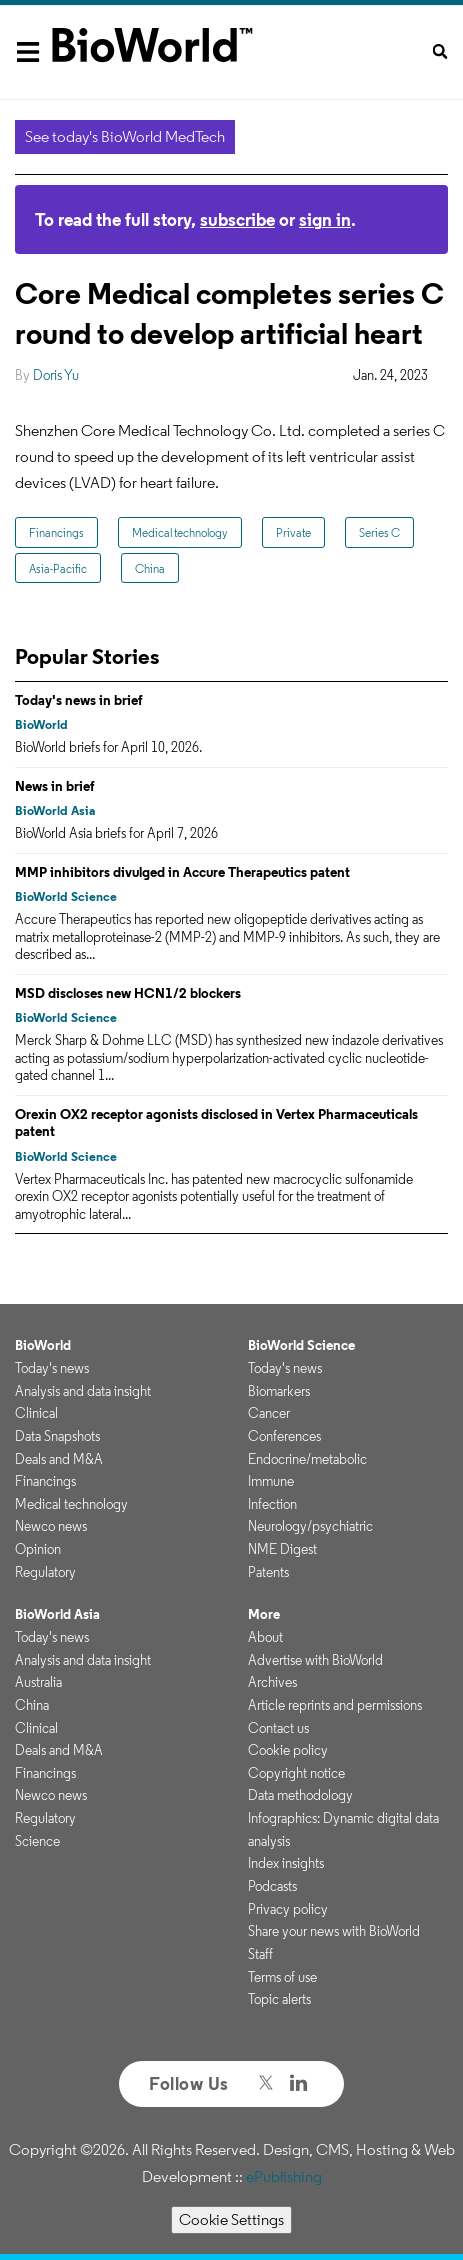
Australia (38, 1682)
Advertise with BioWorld (315, 1660)
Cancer (269, 1413)
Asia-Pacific (58, 568)
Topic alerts (279, 1999)
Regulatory (45, 1572)
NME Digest (282, 1549)
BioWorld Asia (55, 810)
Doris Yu (56, 375)
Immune (271, 1481)
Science (37, 1841)
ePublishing (284, 2176)
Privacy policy (288, 1909)
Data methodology (300, 1795)
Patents (268, 1572)
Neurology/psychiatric (310, 1526)
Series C (379, 532)
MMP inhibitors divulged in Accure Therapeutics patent (182, 872)
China (150, 568)
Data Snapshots (57, 1436)
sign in (325, 219)
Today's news (52, 1368)
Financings (56, 532)
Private (293, 532)
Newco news (51, 1526)
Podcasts (272, 1886)
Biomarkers (279, 1391)
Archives (272, 1682)
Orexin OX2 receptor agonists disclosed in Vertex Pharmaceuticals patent (216, 1123)
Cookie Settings (231, 2219)
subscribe (237, 219)
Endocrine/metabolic (307, 1459)
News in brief (55, 786)
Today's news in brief (79, 700)
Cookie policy (288, 1750)
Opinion (38, 1549)
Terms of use (282, 1977)
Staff (260, 1954)
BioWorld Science (66, 896)
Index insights (286, 1863)
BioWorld (41, 724)
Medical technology (180, 532)
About (265, 1637)
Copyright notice (296, 1773)
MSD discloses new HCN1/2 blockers (128, 993)
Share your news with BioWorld (334, 1931)
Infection (272, 1504)
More (264, 1614)
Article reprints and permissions (335, 1705)
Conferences (284, 1436)
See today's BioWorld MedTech (125, 136)
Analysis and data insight (83, 1391)
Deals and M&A (59, 1459)
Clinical (36, 1413)
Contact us (278, 1728)
